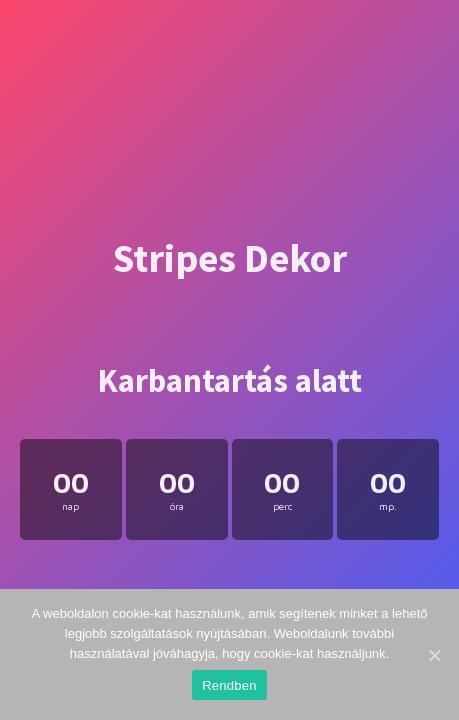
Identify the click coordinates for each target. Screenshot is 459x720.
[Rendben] (434, 655)
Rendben (229, 685)
